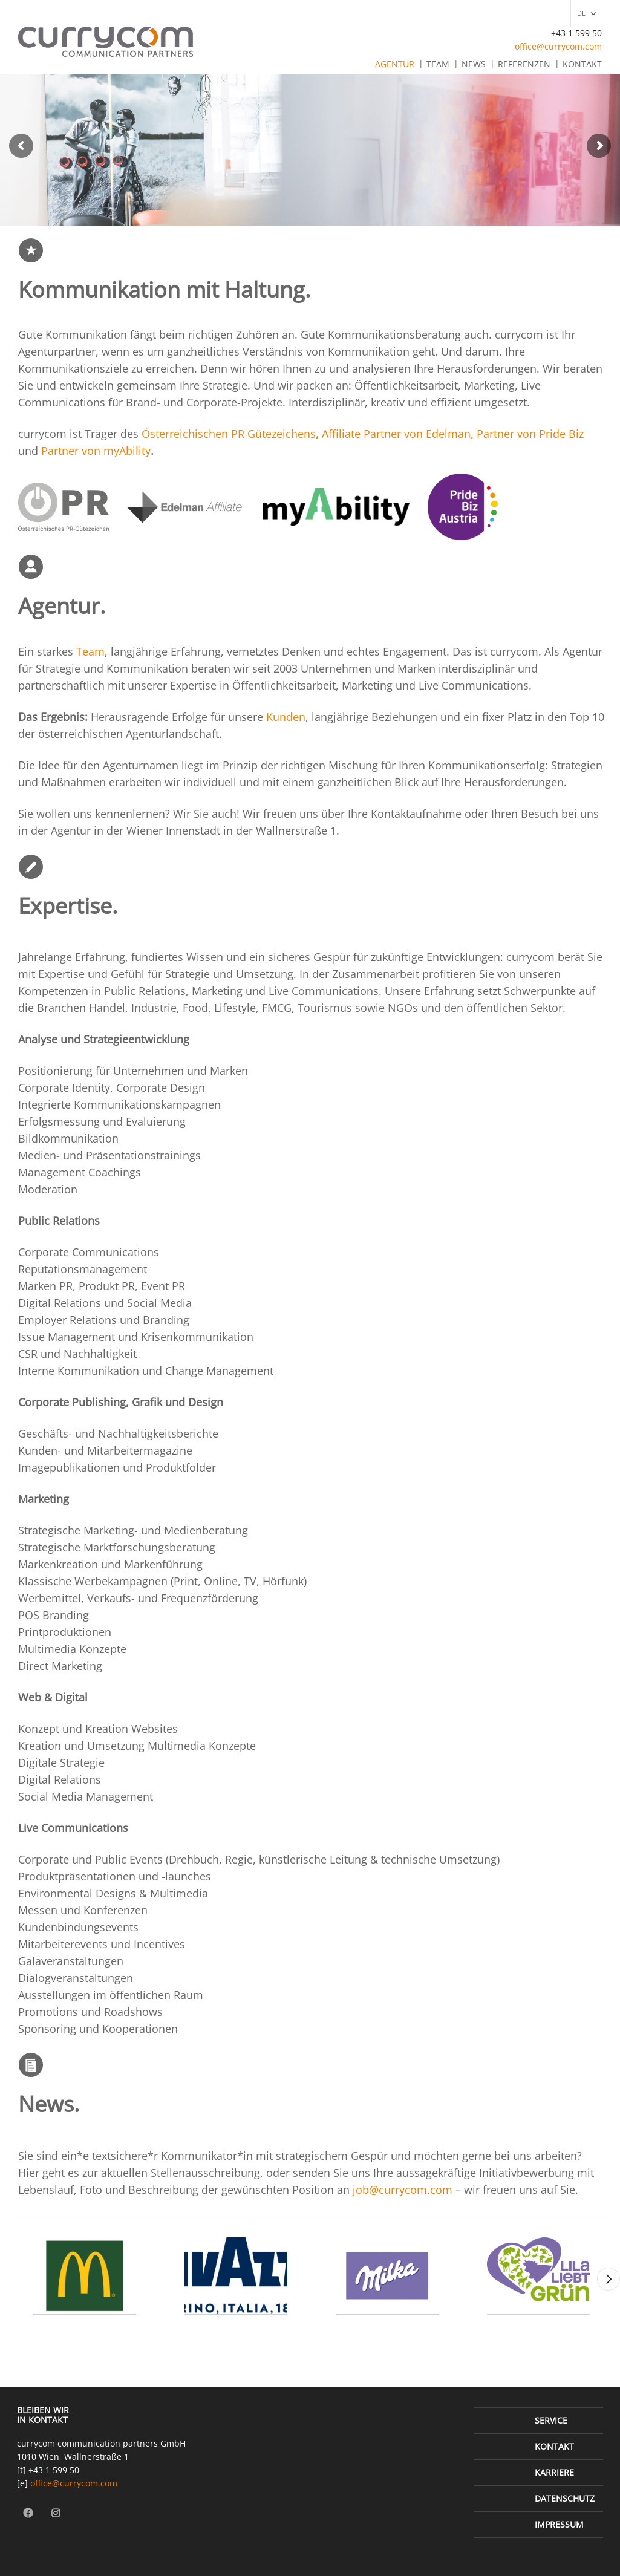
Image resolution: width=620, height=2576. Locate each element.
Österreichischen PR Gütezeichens (229, 433)
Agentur (394, 64)
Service (551, 2420)
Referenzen (524, 64)
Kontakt (582, 64)
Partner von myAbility (96, 450)
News (474, 64)
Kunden (285, 716)
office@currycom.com (558, 46)
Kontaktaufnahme (416, 813)
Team (437, 64)
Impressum (559, 2524)
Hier (30, 2172)
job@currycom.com (402, 2189)
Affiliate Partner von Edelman (396, 433)
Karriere (554, 2472)
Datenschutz (565, 2498)
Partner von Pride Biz (530, 433)
